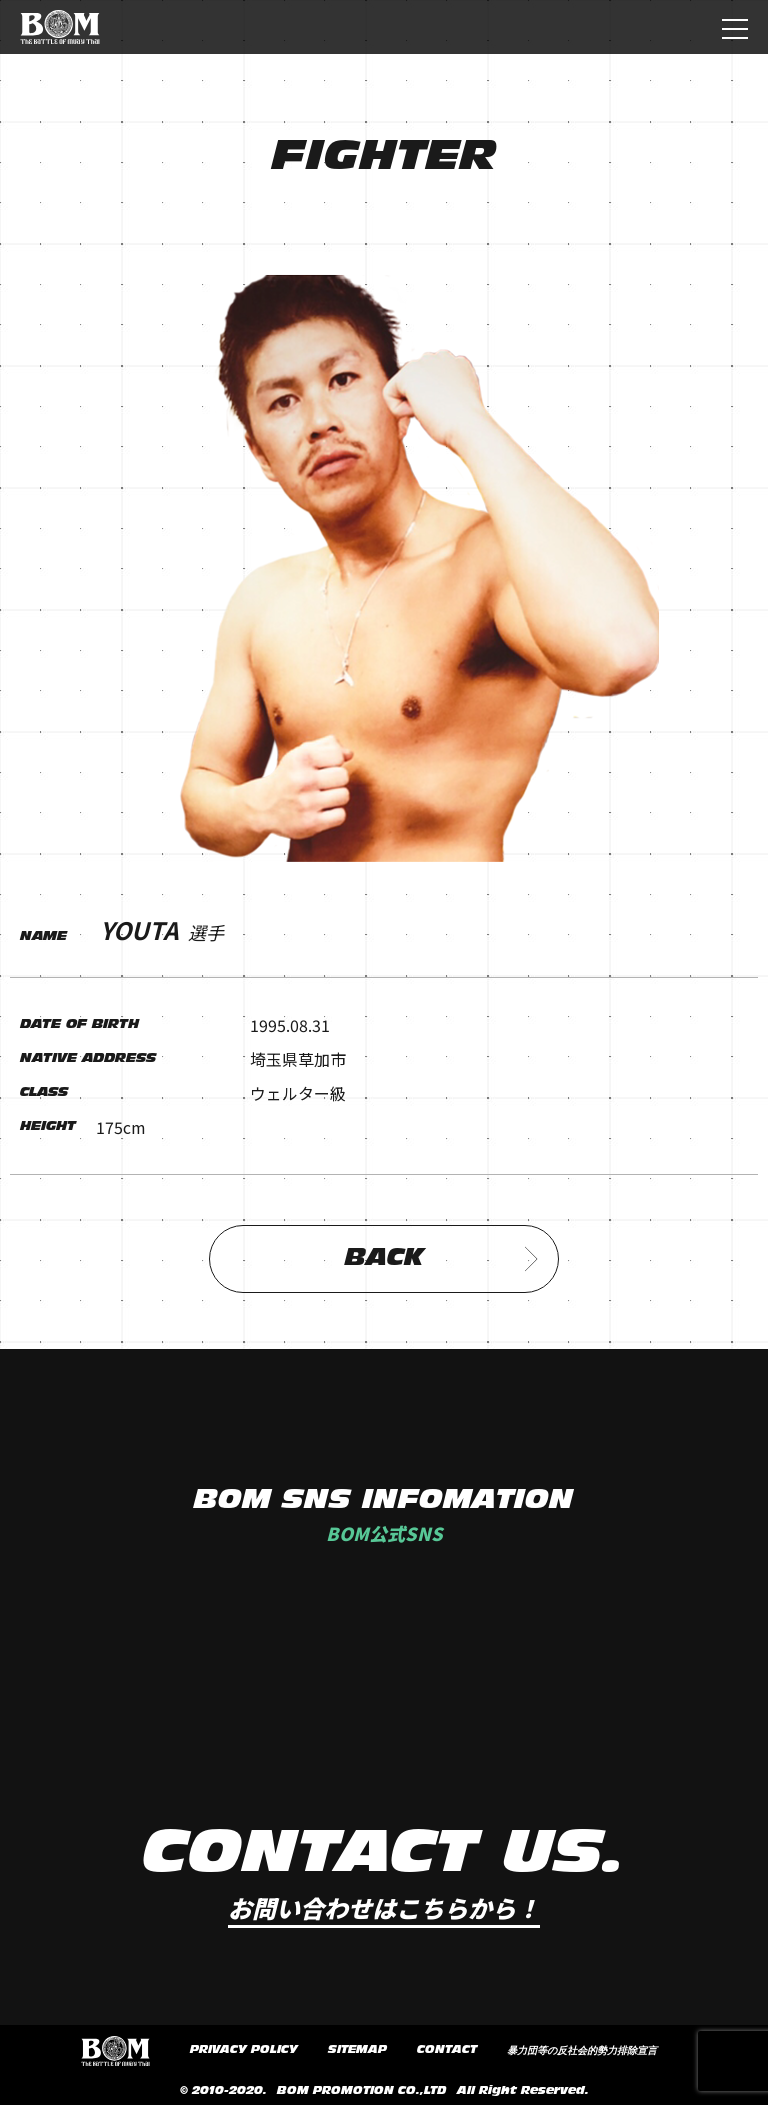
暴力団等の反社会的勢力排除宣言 (582, 2051)
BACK (442, 1259)
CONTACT (447, 2050)
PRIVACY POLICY (244, 2050)
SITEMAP (357, 2050)
